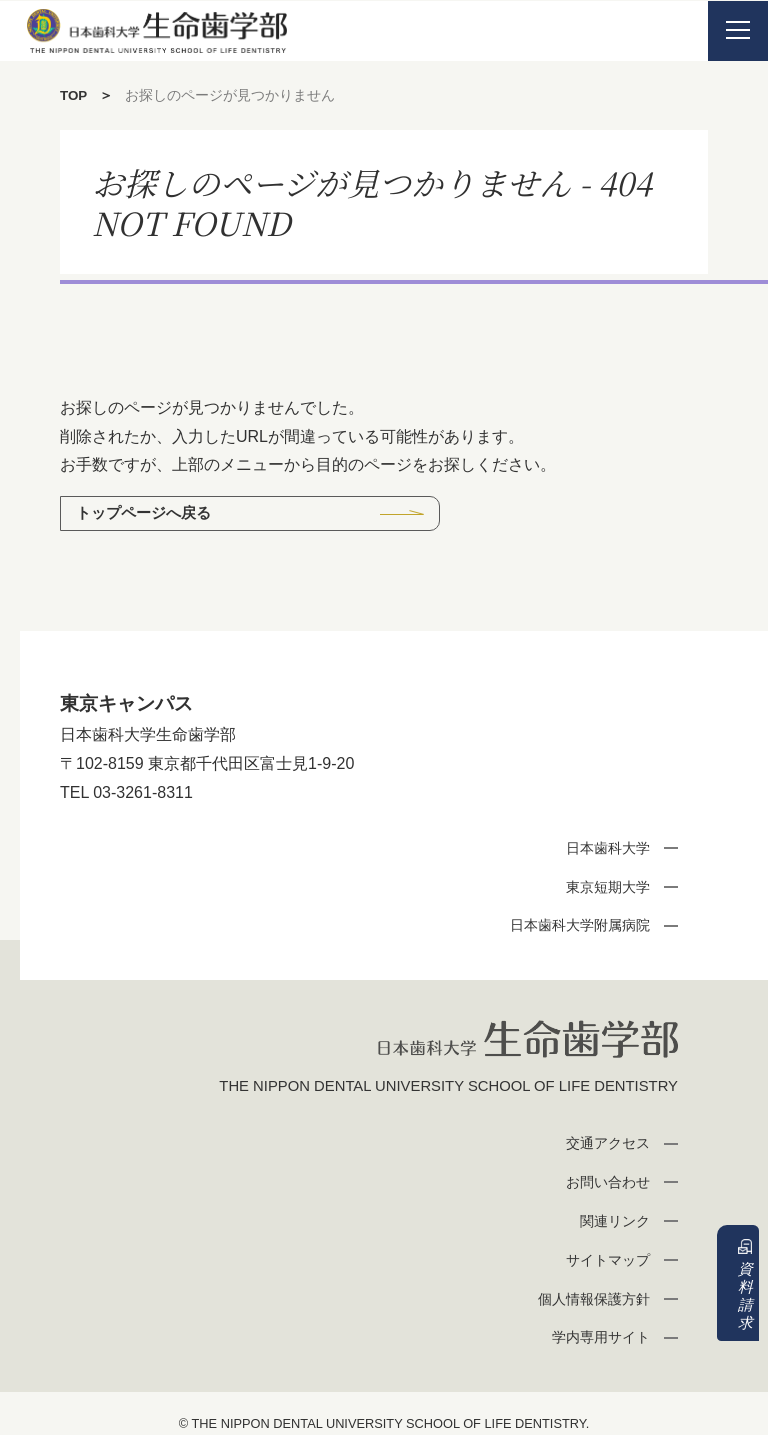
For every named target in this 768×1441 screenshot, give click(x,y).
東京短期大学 (603, 888)
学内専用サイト (595, 1342)
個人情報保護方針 (588, 1303)
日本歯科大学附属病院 (573, 927)
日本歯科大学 (603, 849)
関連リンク (610, 1226)
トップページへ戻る (149, 513)
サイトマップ (603, 1264)
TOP (74, 95)
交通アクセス (603, 1148)
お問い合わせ (603, 1187)
